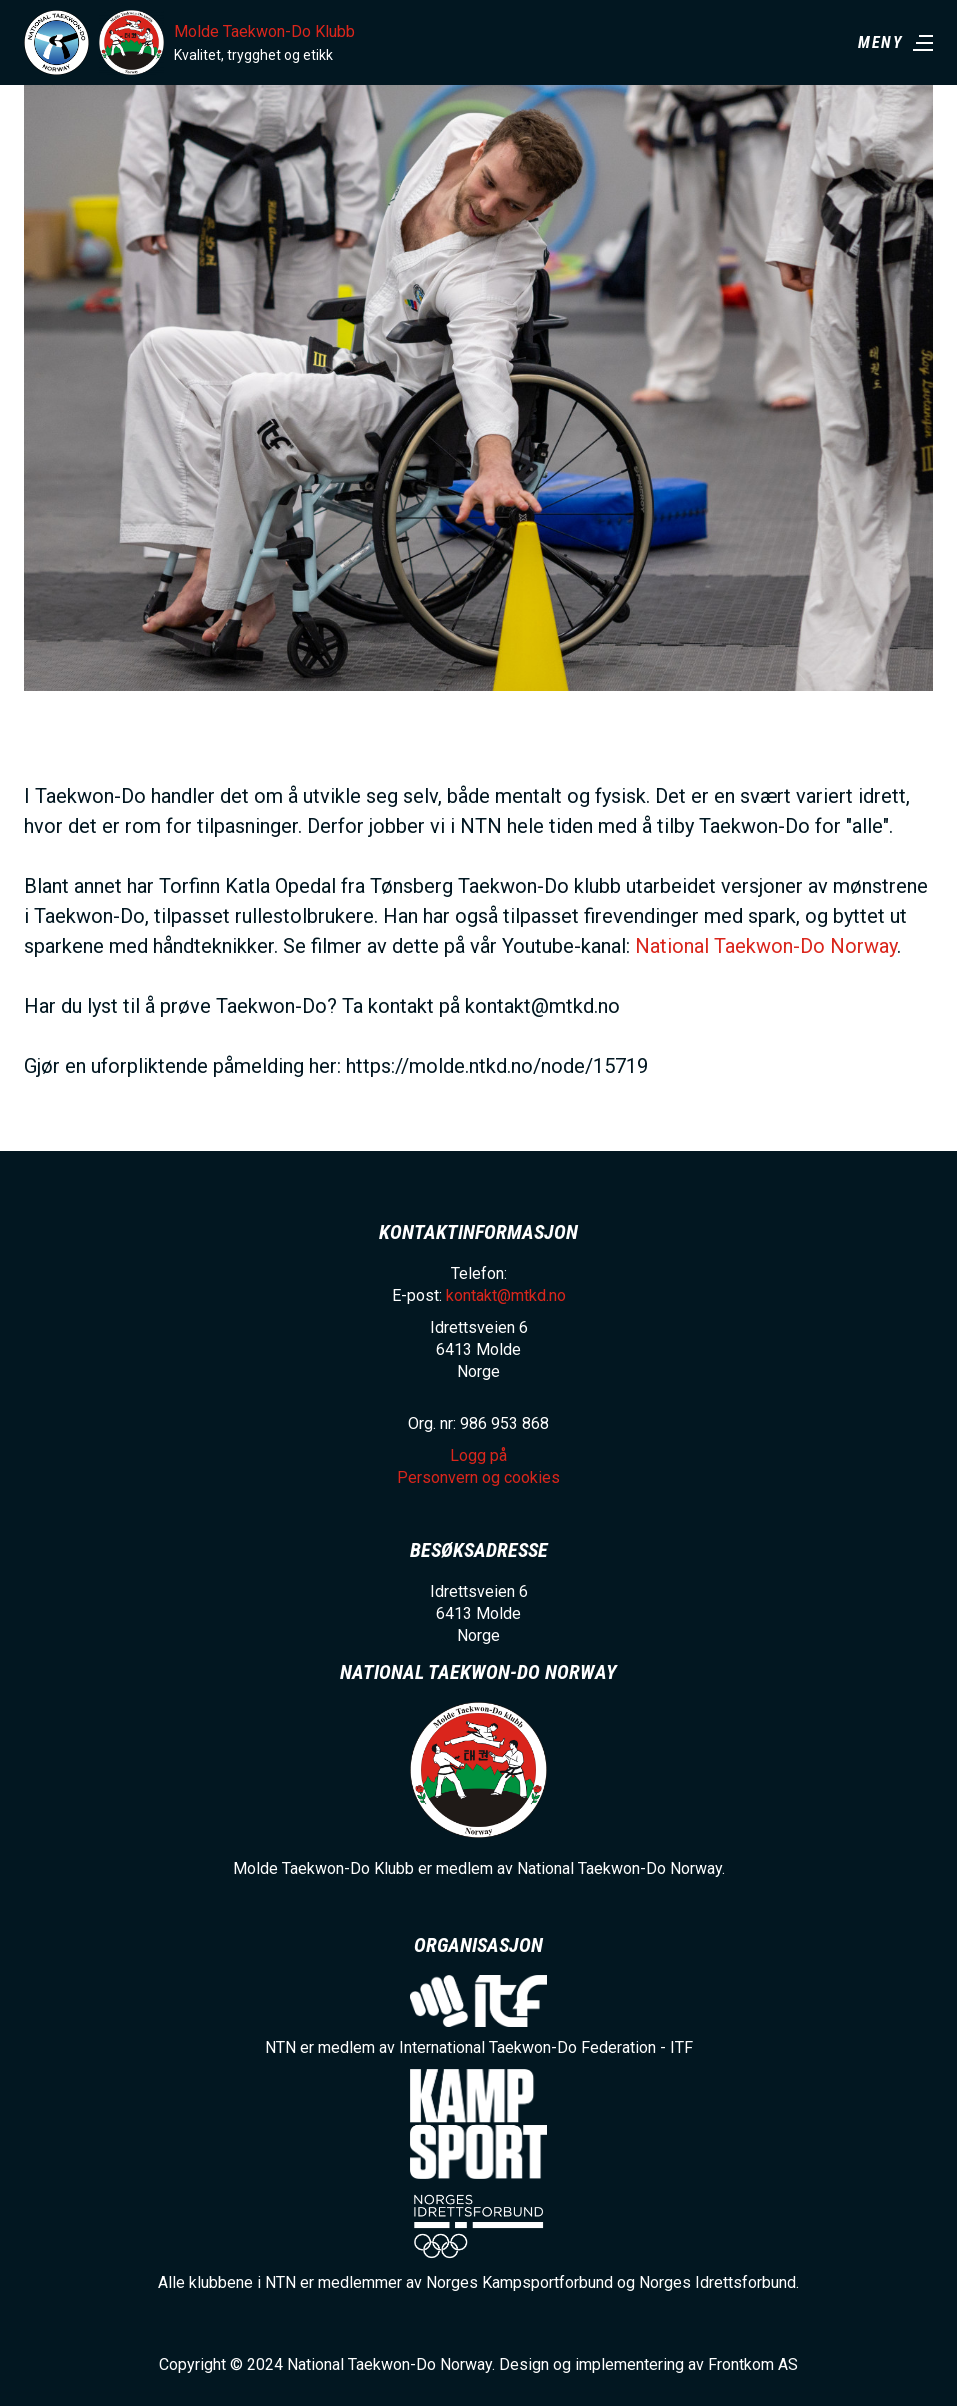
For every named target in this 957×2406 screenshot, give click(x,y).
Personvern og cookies (478, 1477)
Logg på (478, 1455)
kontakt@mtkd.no (506, 1295)
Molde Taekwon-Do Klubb (264, 31)
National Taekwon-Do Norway (766, 946)
